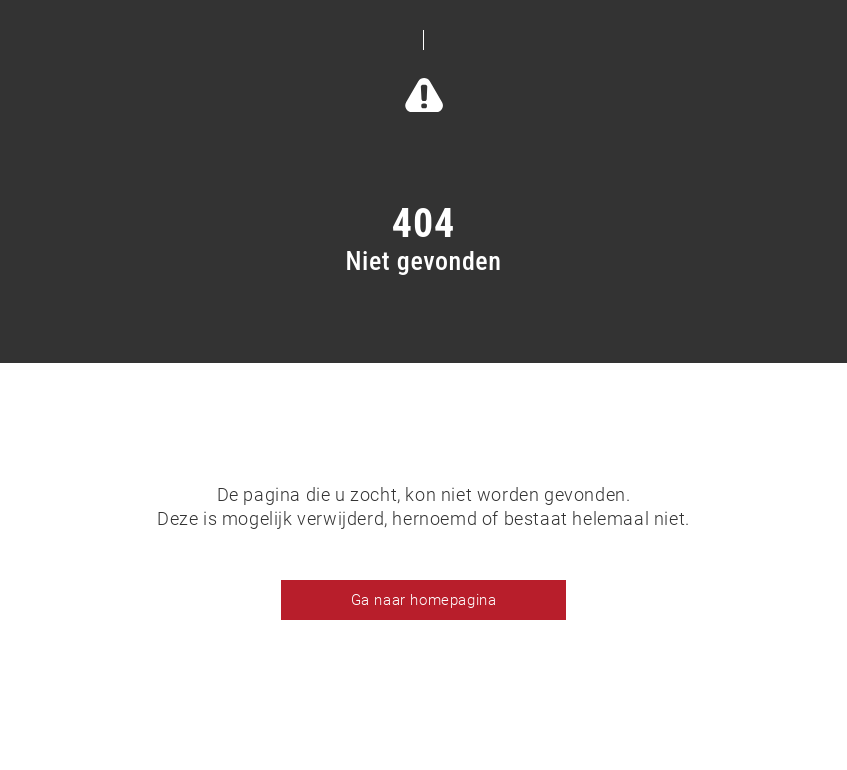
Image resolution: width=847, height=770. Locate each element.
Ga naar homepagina (424, 600)
